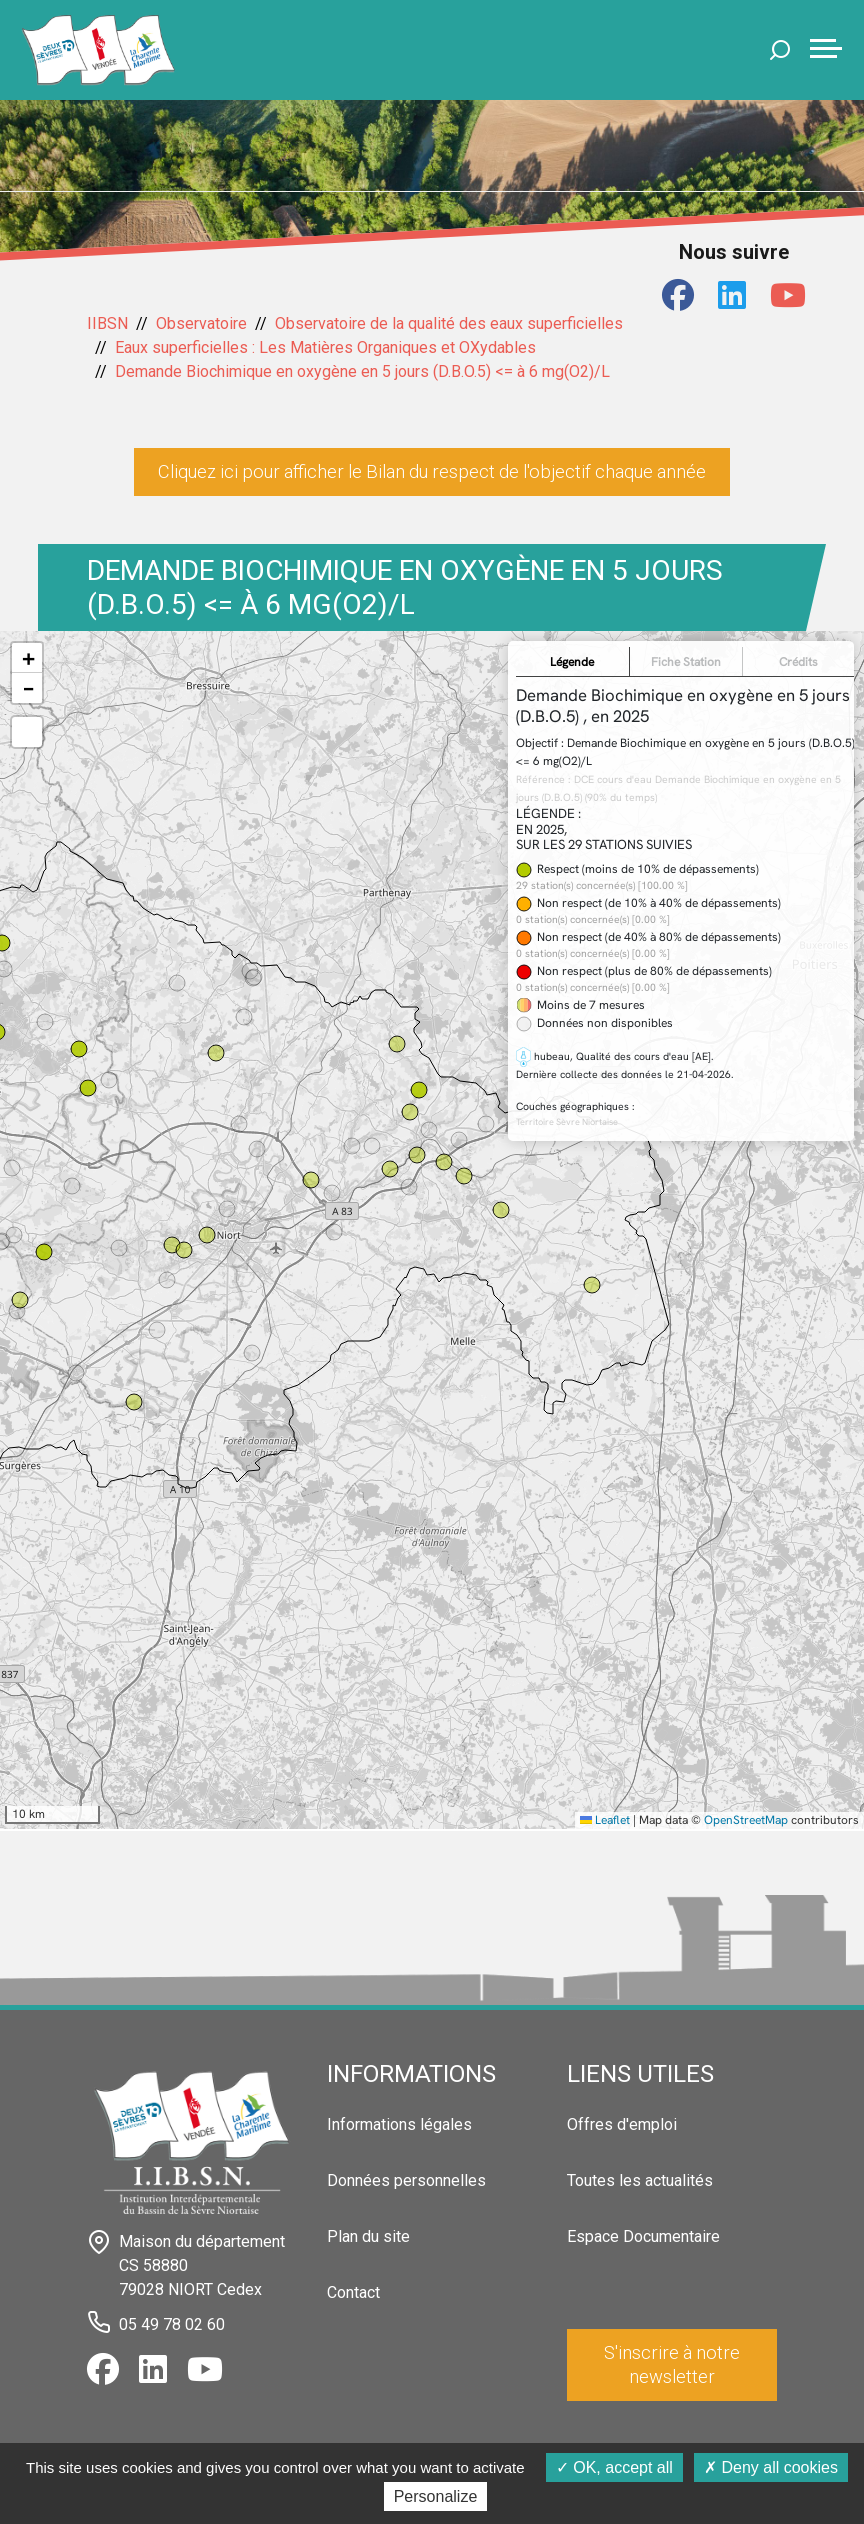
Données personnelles (406, 2180)
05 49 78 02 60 (172, 2324)
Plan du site (368, 2236)
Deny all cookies (771, 2467)
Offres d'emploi (622, 2124)
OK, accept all (614, 2467)
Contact (353, 2292)
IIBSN (107, 323)
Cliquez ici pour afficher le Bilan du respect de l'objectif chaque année (432, 471)
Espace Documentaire (643, 2236)
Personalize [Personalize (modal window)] (436, 2496)
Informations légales (399, 2124)
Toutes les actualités (640, 2180)
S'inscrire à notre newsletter (672, 2364)
